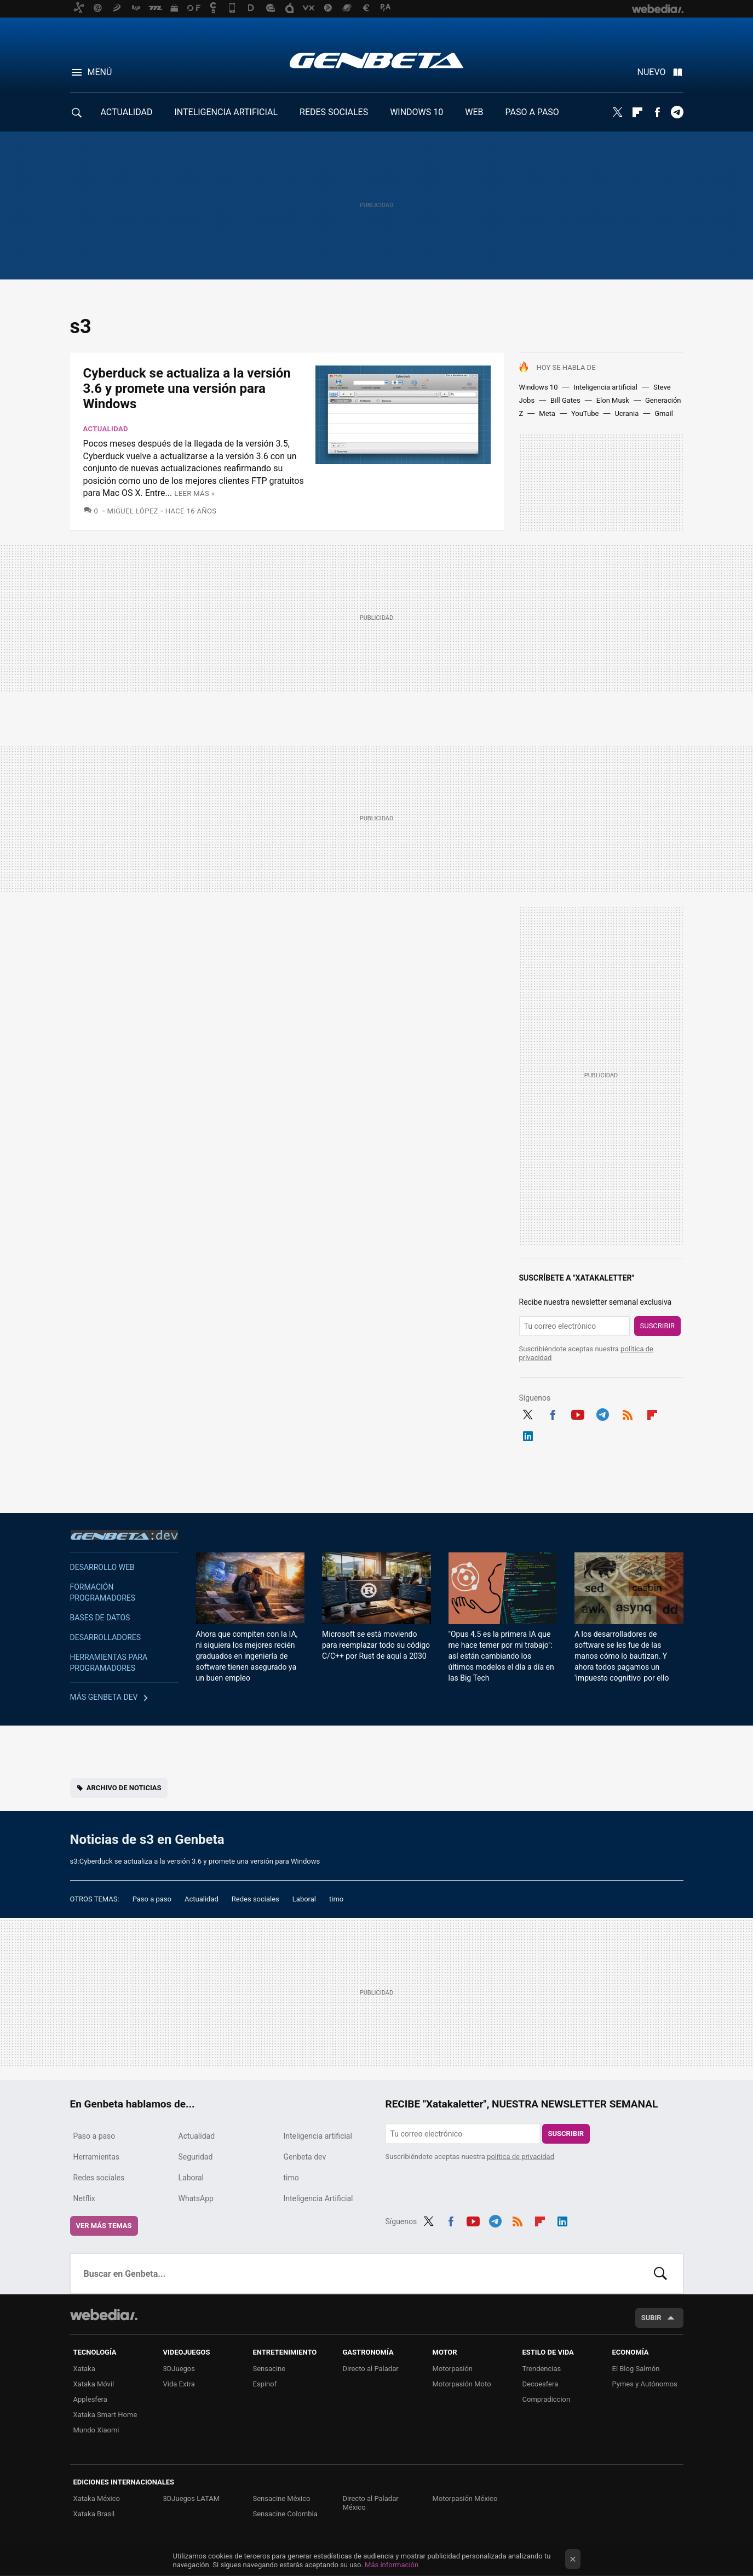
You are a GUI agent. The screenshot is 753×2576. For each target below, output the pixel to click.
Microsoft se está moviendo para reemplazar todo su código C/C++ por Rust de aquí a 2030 (376, 1645)
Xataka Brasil (94, 2514)
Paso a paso (152, 1899)
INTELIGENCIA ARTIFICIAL (226, 112)
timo (336, 1899)
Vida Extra (179, 2384)
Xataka (84, 2368)
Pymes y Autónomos (644, 2384)
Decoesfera (540, 2384)
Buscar (660, 2273)
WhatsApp (196, 2198)
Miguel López (132, 511)
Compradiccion (546, 2399)
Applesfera (90, 2399)
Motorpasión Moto (462, 2384)
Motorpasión (453, 2368)
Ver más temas (104, 2225)
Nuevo (651, 72)
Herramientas (96, 2156)
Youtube (578, 1413)
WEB (474, 112)
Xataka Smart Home (105, 2415)
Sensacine (269, 2368)
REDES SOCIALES (334, 112)
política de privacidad (520, 2156)
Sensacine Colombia (285, 2514)
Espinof (265, 2384)
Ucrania (626, 413)
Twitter (617, 112)
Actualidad (105, 429)
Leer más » (194, 493)
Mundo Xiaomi (96, 2430)
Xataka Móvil (93, 2384)
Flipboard (637, 112)
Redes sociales (255, 1899)
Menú (100, 72)
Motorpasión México (465, 2498)
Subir (651, 2318)
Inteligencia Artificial (318, 2198)
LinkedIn (528, 1434)
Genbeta (376, 60)
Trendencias (541, 2368)
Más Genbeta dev (104, 1697)
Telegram (676, 112)
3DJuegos (179, 2368)
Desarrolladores (105, 1637)
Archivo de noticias (124, 1788)
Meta (547, 413)
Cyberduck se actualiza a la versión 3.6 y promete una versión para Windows (187, 388)
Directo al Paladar (371, 2368)
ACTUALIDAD (127, 112)
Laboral (304, 1899)
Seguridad (196, 2156)
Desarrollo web (102, 1567)
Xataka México (96, 2498)
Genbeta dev (124, 1535)
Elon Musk (612, 400)
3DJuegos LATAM (191, 2498)
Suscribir (657, 1326)
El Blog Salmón (636, 2368)
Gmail (663, 413)
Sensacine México (282, 2498)
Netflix (84, 2198)
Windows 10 (538, 387)
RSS (627, 1413)
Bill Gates (565, 400)
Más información (391, 2565)
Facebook (657, 112)
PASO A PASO (532, 112)
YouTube (585, 413)
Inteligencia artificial (605, 387)
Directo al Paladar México (371, 2502)
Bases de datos (100, 1617)
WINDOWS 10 (416, 112)
